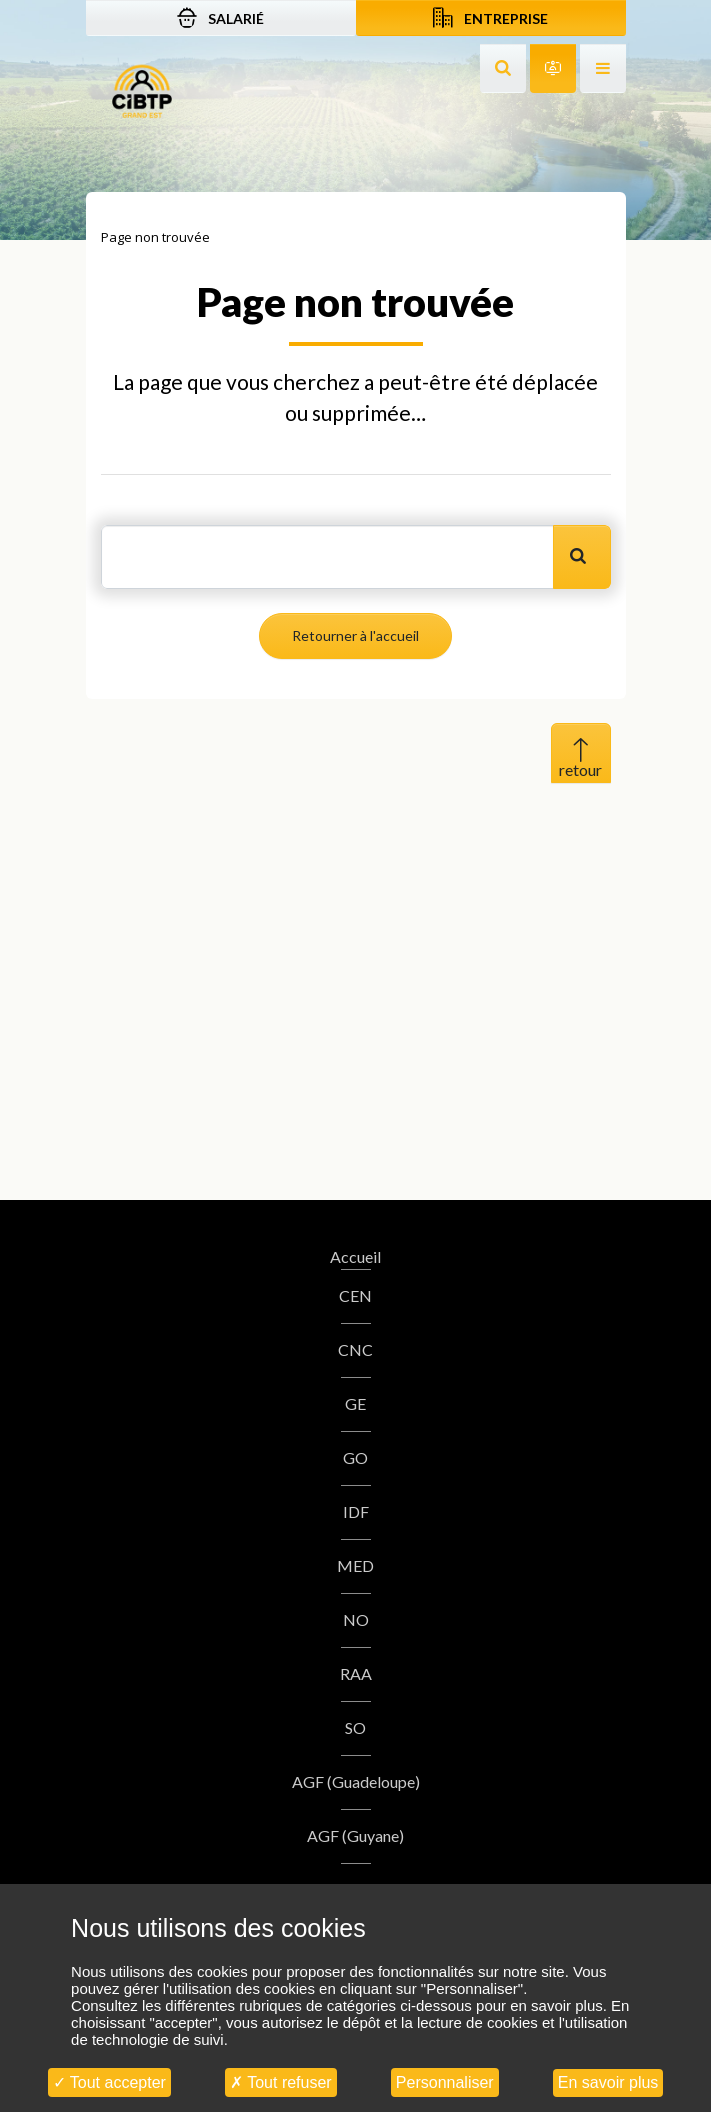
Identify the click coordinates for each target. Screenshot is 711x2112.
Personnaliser (445, 2082)
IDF (356, 1511)
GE (355, 1403)
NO (356, 1619)
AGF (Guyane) (355, 1835)
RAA (356, 1673)
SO (355, 1727)
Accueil (355, 1256)
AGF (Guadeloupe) (356, 1781)
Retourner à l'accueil (355, 635)
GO (355, 1457)
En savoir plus (608, 2082)
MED (355, 1565)
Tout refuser (281, 2082)
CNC (355, 1349)
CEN (355, 1295)
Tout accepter (109, 2082)
